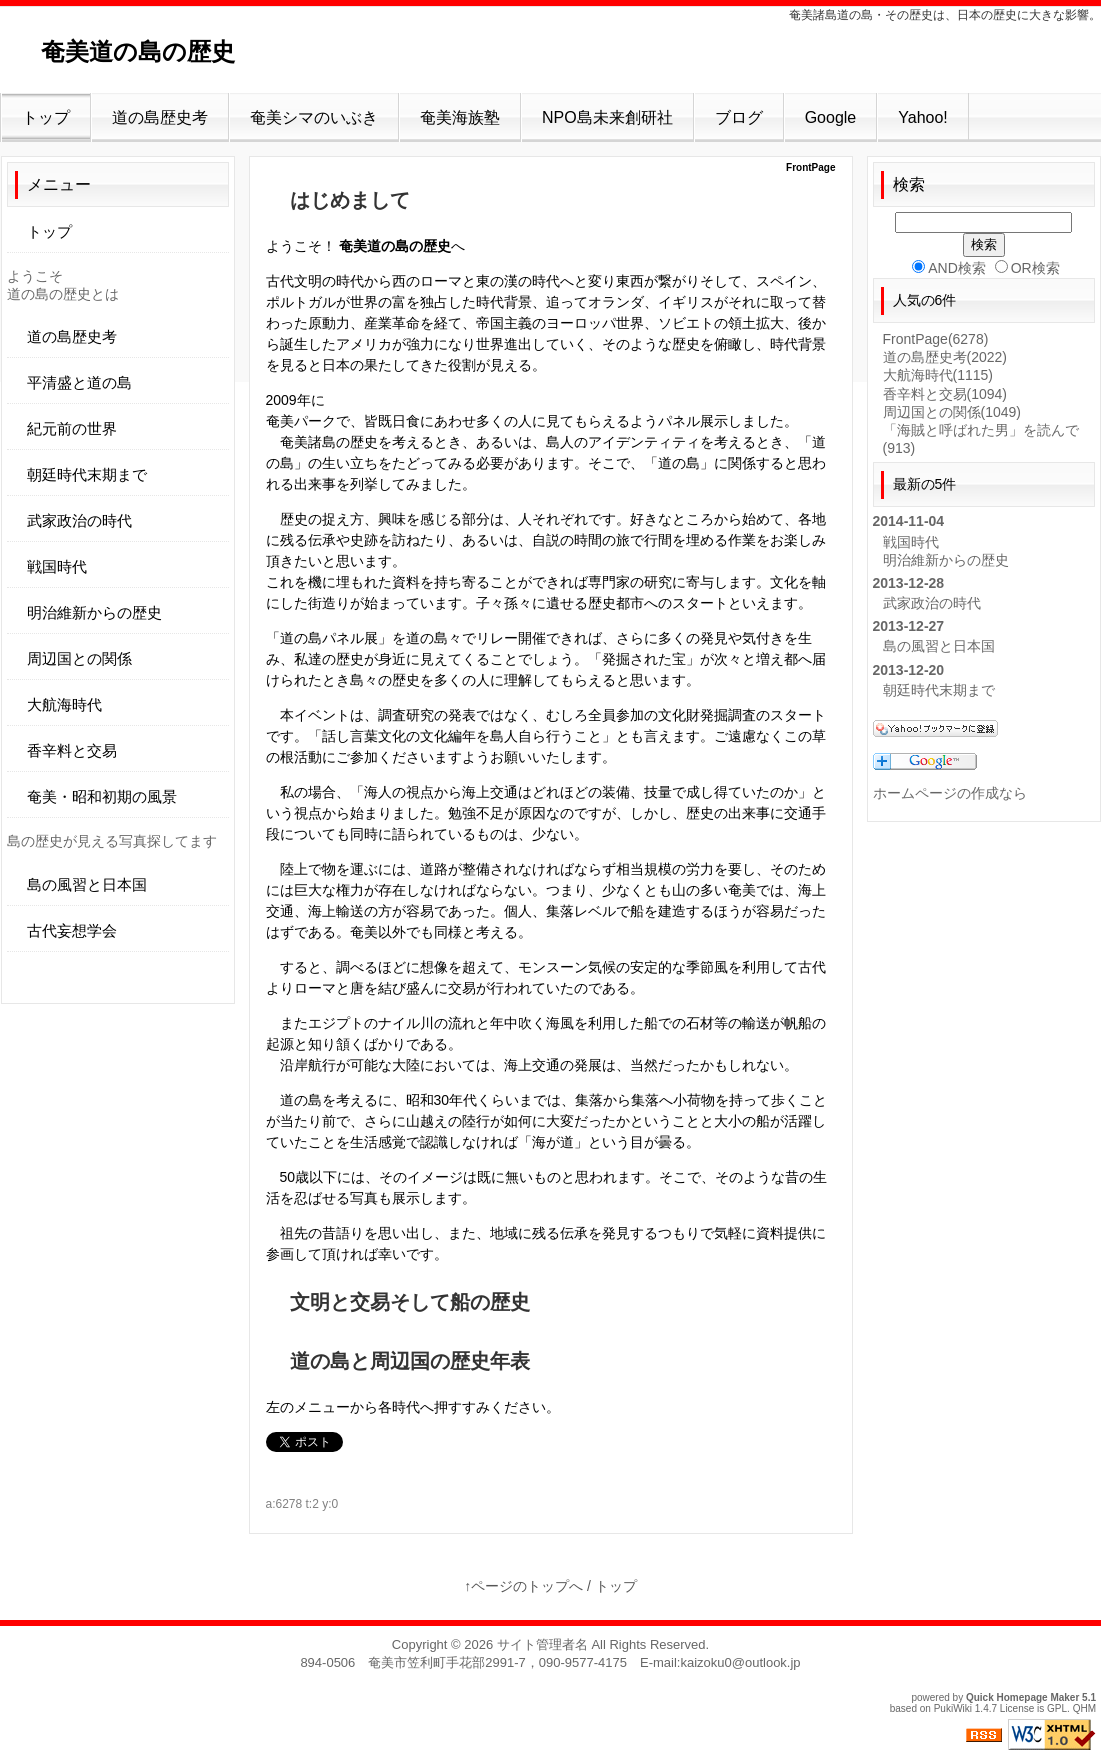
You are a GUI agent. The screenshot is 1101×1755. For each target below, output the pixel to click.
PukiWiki (953, 1708)
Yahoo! (923, 117)
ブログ (739, 117)
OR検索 (1027, 268)
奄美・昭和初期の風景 (102, 796)
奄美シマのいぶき (314, 117)
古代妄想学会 (72, 930)
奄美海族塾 (460, 117)
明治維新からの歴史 (94, 612)
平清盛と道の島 (79, 382)
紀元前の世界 (72, 428)
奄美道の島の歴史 (162, 51)
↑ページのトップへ (523, 1586)
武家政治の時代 (79, 520)
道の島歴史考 (160, 117)
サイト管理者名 (542, 1644)
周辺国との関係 (79, 658)
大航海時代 (64, 704)
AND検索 (949, 268)
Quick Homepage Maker (1022, 1697)
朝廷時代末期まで (87, 474)
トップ (46, 117)
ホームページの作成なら (950, 793)
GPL (1057, 1708)
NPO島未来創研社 (607, 117)
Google (831, 117)
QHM (1084, 1708)
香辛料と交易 (72, 750)
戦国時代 (57, 566)
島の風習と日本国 (87, 884)
